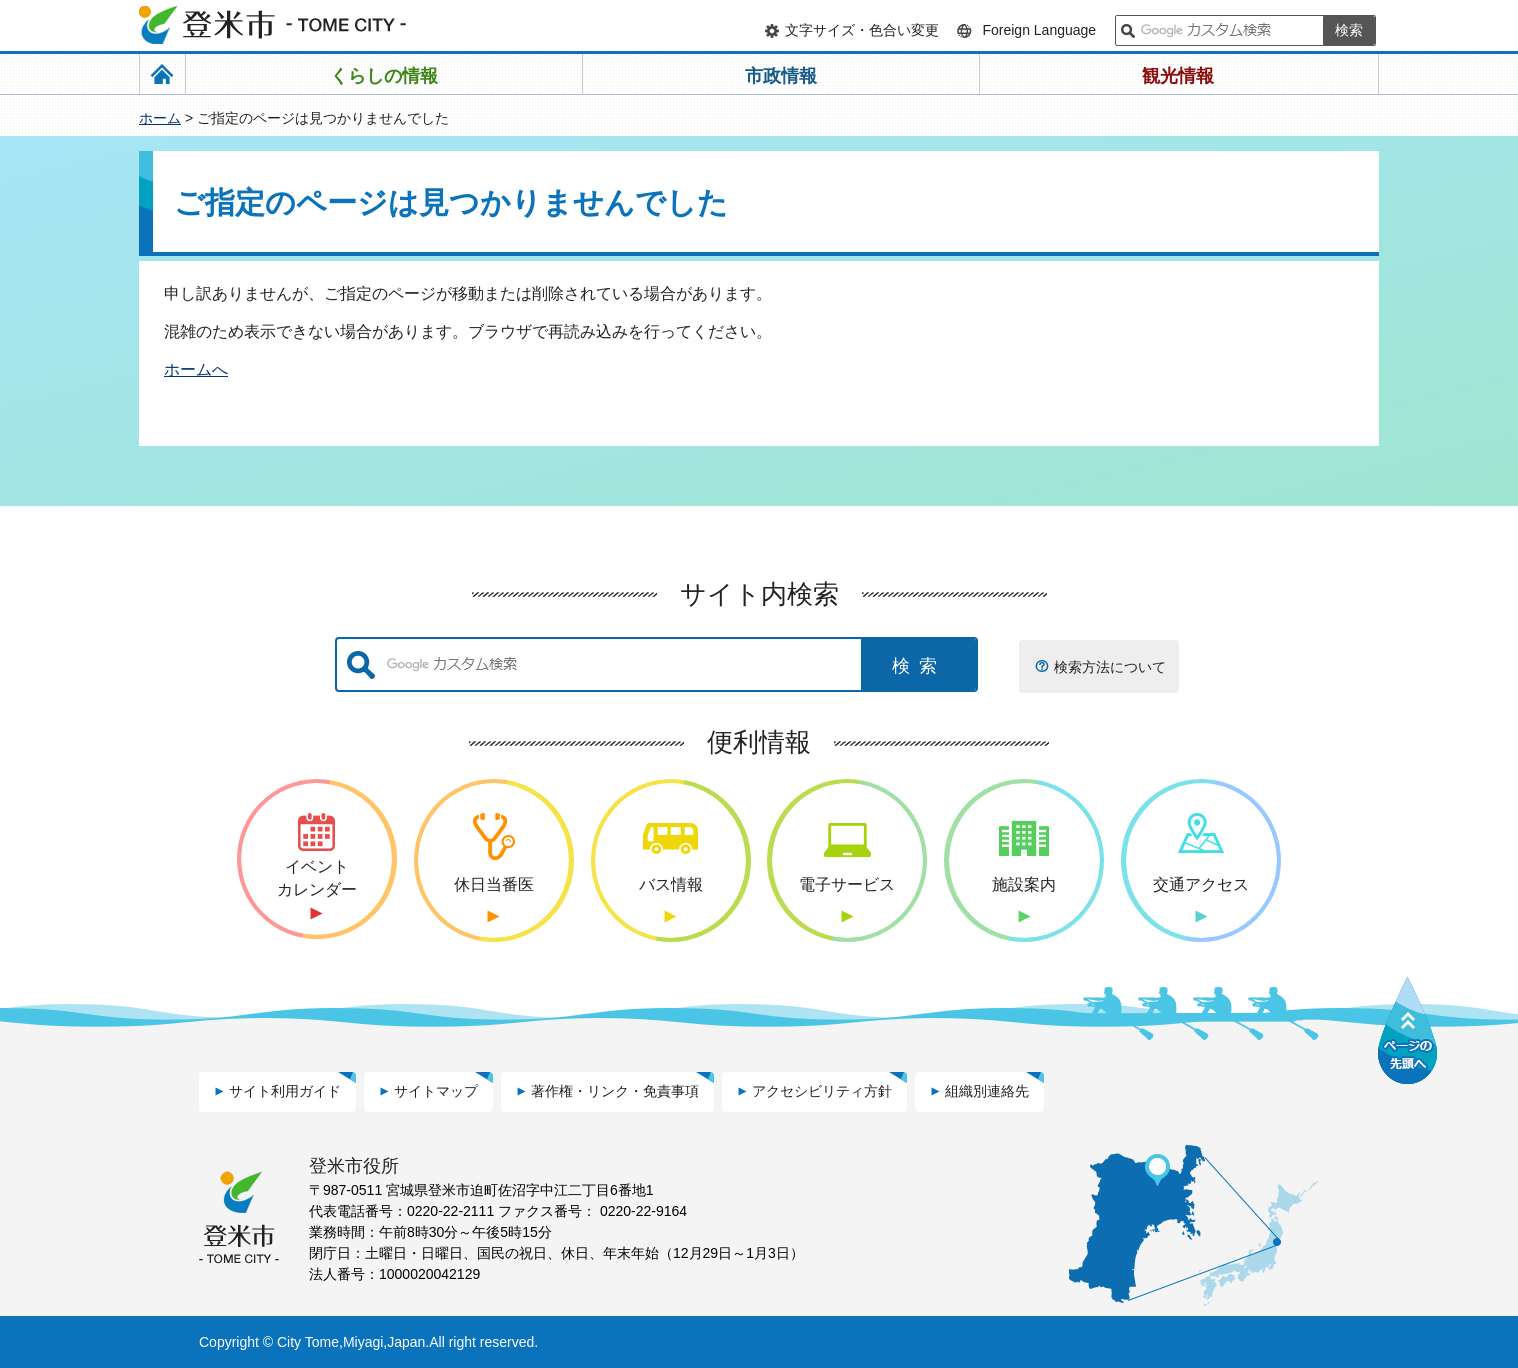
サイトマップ (436, 1091)
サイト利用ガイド (285, 1091)
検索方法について (1110, 667)
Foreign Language (1039, 30)
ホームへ (196, 369)
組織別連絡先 (987, 1091)
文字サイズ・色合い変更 (862, 30)
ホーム (160, 118)
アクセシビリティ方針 (822, 1091)
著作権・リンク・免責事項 (615, 1091)
